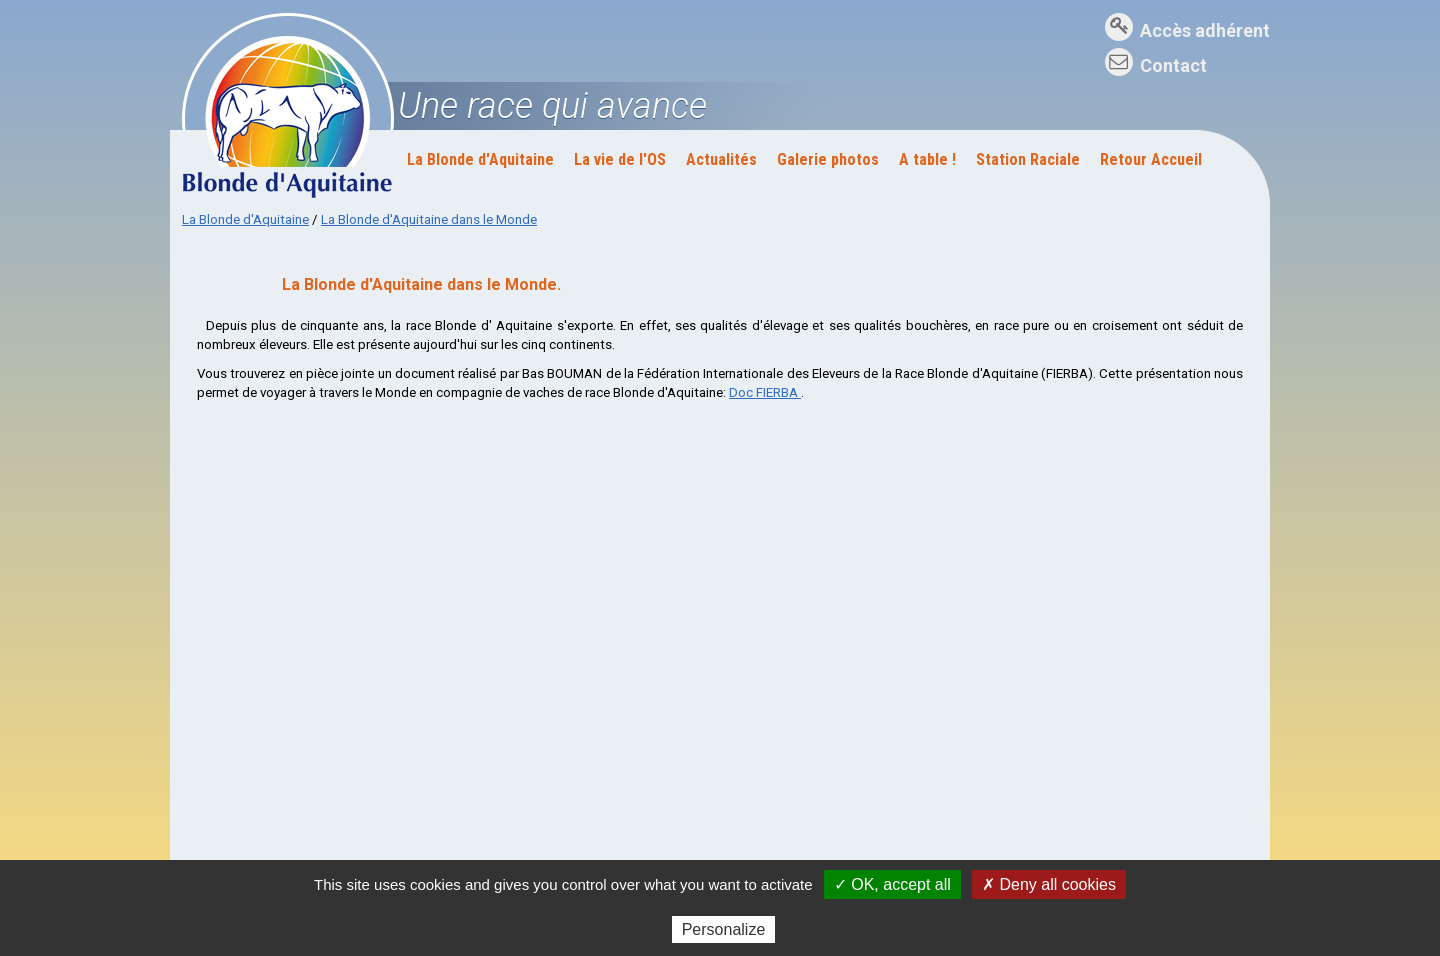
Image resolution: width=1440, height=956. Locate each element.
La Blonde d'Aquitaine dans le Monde (429, 219)
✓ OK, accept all (892, 884)
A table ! (927, 159)
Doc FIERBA (765, 392)
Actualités (721, 159)
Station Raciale (1028, 159)
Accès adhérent (1205, 30)
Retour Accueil (1151, 159)
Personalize (724, 929)
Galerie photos (828, 159)
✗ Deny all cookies (1049, 884)
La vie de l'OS (620, 159)
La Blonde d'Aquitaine (480, 159)
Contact (1173, 65)
